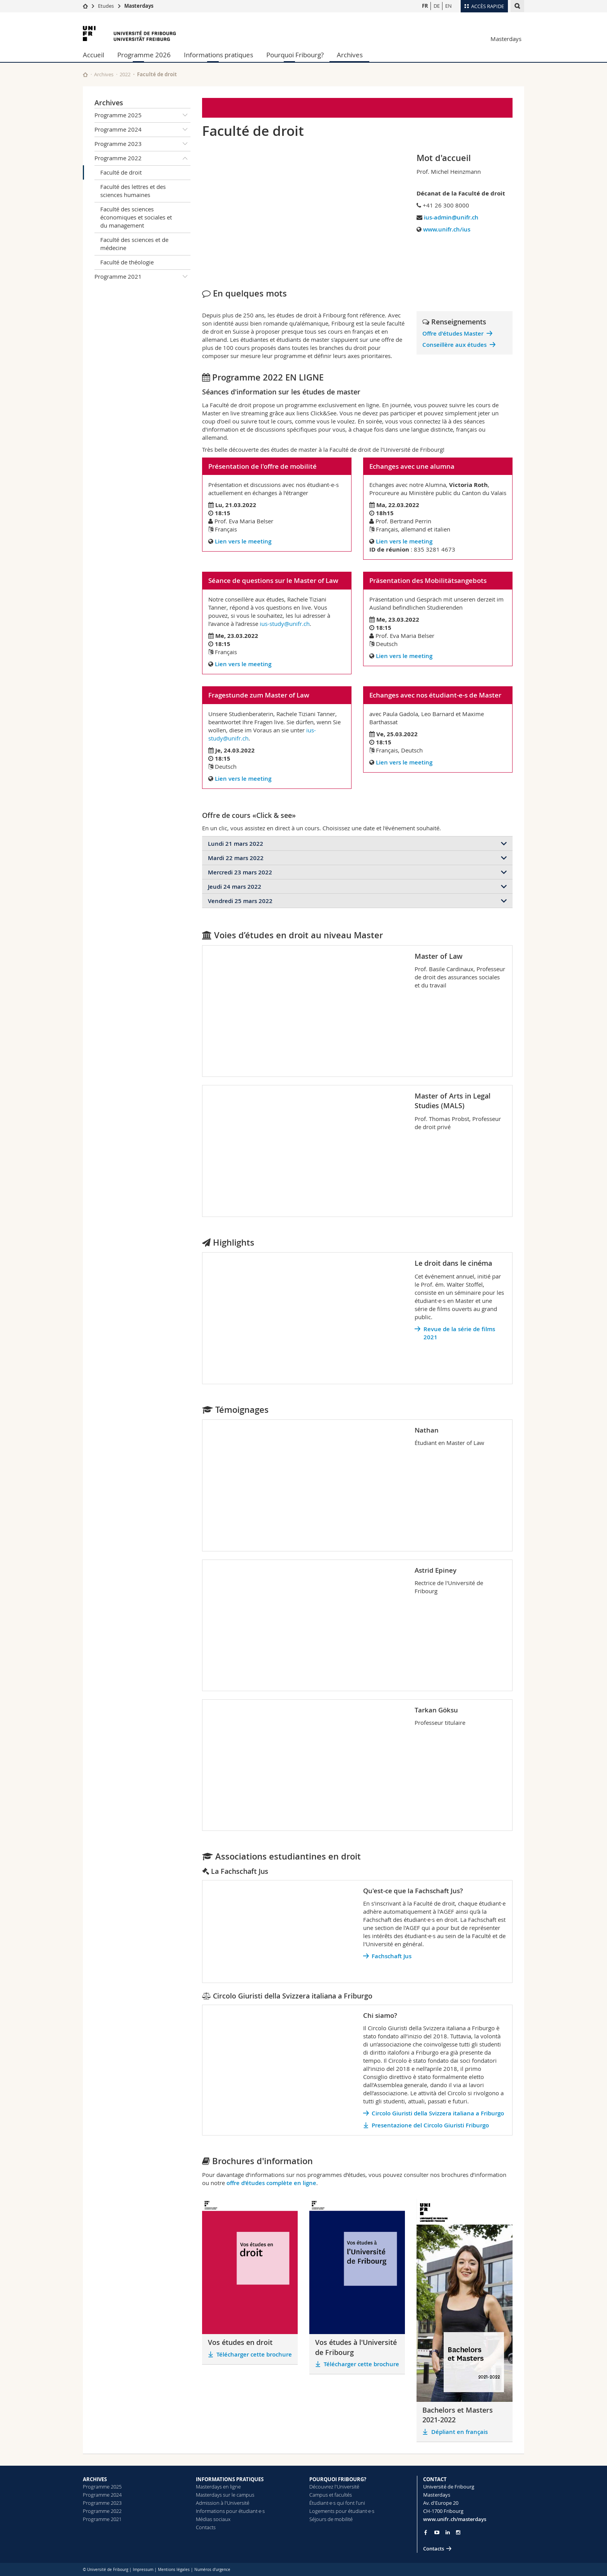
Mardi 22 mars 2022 (236, 858)
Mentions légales (174, 2569)
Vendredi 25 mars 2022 (240, 901)
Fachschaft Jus (392, 1956)
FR (425, 5)
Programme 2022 (142, 158)
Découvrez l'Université (334, 2486)
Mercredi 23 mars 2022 (240, 872)
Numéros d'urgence (212, 2569)
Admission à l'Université (222, 2502)
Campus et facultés (330, 2494)
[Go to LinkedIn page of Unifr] (448, 2532)
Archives (350, 54)
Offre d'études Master (453, 333)
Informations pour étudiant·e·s (230, 2510)
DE (437, 5)
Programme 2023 (142, 144)
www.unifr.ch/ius (446, 229)
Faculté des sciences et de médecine (134, 244)
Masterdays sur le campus (225, 2494)
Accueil (93, 54)
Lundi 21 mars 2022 (235, 844)
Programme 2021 (142, 277)
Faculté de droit (121, 172)
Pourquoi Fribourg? (295, 54)
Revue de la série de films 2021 (459, 1333)
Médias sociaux (213, 2519)
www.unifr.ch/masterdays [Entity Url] (454, 2519)
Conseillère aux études (454, 345)
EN (448, 5)
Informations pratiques (218, 54)
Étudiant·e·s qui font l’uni (337, 2502)
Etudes (106, 5)
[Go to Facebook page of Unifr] (425, 2532)
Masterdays (138, 5)
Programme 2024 (142, 130)
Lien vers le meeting (243, 541)
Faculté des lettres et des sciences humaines (133, 191)
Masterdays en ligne (218, 2486)
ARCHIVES (95, 2479)
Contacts (206, 2527)
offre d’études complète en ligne (271, 2183)
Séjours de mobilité (331, 2519)
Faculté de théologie (127, 262)
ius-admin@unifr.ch (451, 217)
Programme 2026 (144, 54)
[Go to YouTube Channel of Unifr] (436, 2532)
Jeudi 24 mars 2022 (234, 887)
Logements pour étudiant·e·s (341, 2510)
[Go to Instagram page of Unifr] (458, 2532)
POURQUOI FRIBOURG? (337, 2479)
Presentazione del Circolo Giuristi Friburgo (430, 2125)
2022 (125, 74)
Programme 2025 (142, 115)
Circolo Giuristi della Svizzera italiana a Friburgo (438, 2113)
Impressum (143, 2569)
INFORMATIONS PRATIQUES (230, 2479)
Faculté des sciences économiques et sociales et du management (136, 217)
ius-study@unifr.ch (285, 623)
